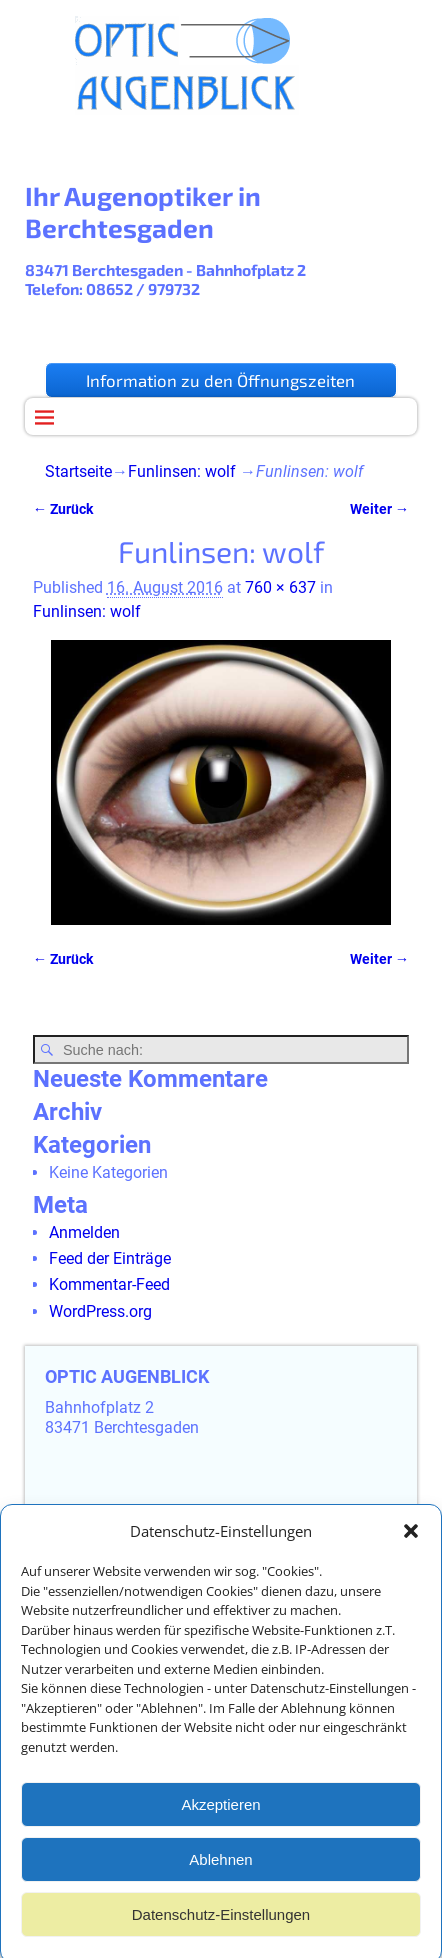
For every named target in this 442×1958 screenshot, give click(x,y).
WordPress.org (100, 1311)
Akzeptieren (220, 1822)
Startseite (78, 471)
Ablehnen (220, 1877)
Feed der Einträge (110, 1258)
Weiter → (379, 509)
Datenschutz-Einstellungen (221, 1932)
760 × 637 (280, 587)
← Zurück (63, 509)
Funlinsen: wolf (182, 471)
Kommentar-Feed (109, 1284)
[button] (411, 1550)
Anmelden (84, 1232)
